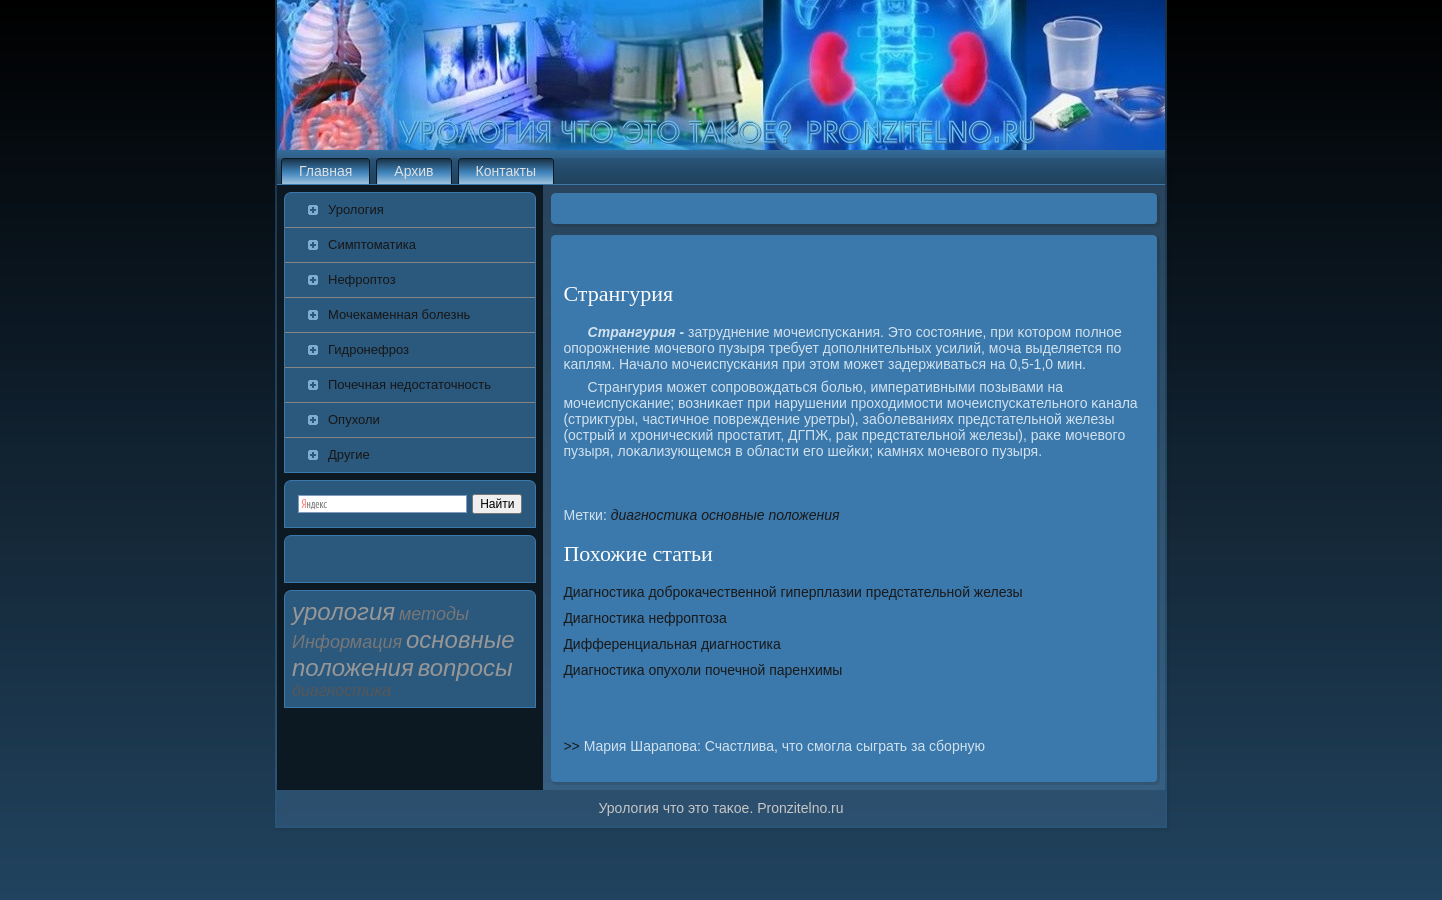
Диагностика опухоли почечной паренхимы (702, 670)
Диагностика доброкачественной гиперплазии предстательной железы (792, 592)
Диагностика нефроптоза (644, 618)
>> (573, 746)
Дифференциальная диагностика (671, 644)
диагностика (654, 515)
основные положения (770, 515)
